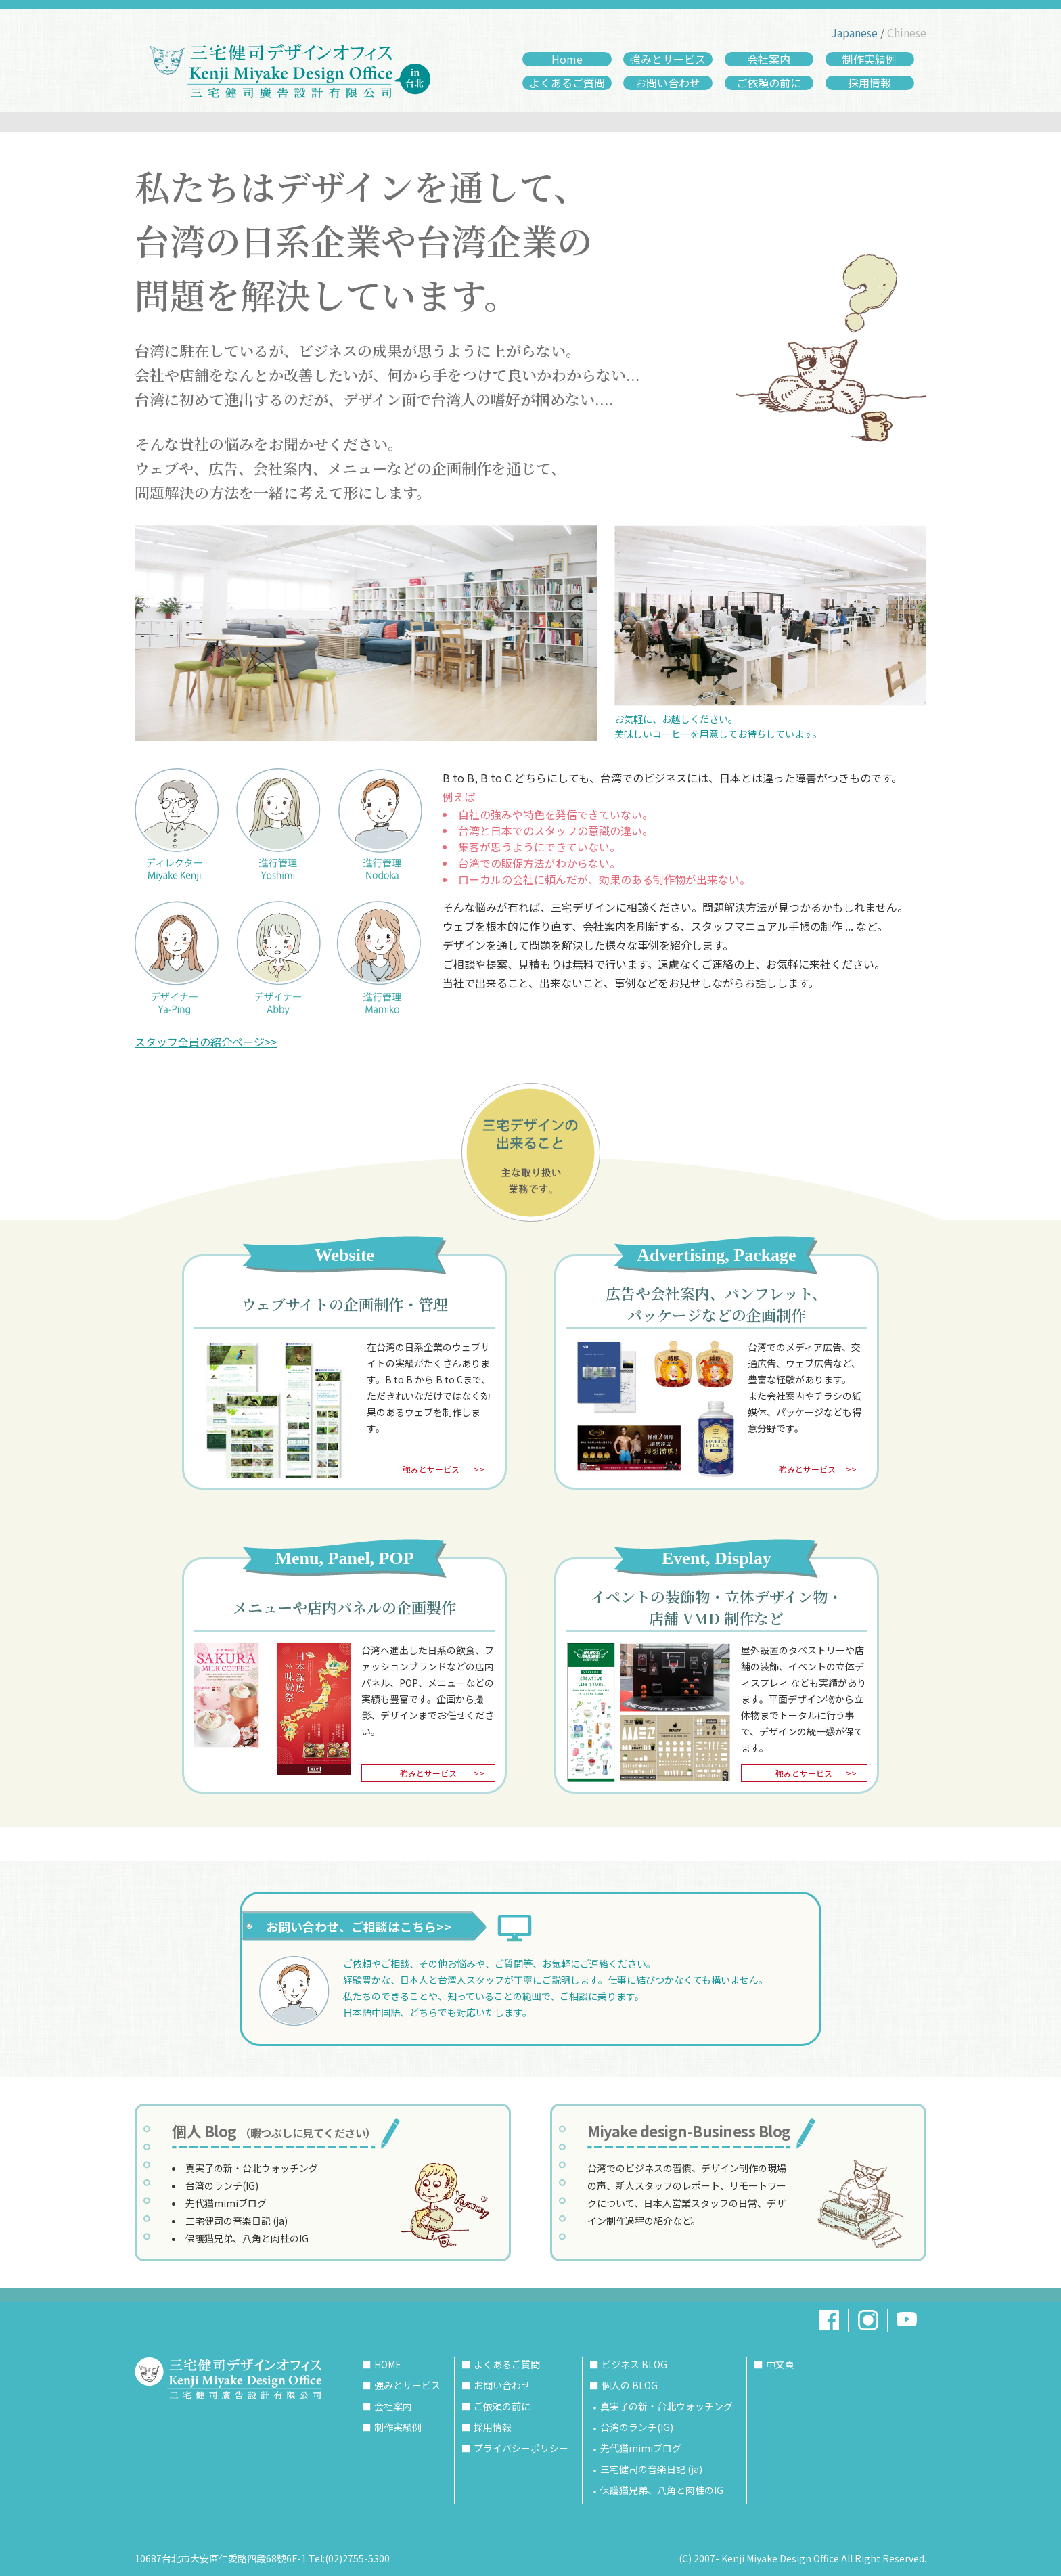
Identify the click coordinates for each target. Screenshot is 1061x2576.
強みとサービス (668, 59)
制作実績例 (869, 59)
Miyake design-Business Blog (689, 2130)
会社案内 (768, 59)
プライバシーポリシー (521, 2448)
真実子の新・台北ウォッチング (251, 2168)
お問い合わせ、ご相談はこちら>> (358, 1926)
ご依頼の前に (768, 83)
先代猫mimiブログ (226, 2203)
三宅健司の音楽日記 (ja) (236, 2220)
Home (567, 59)
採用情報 (869, 83)
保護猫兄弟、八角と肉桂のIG (247, 2238)
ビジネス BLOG (634, 2364)
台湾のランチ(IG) (221, 2185)
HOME (387, 2364)
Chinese (906, 32)
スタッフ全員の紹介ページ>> (206, 1042)
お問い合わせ (667, 83)
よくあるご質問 (567, 83)
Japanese (854, 32)
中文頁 (780, 2364)
